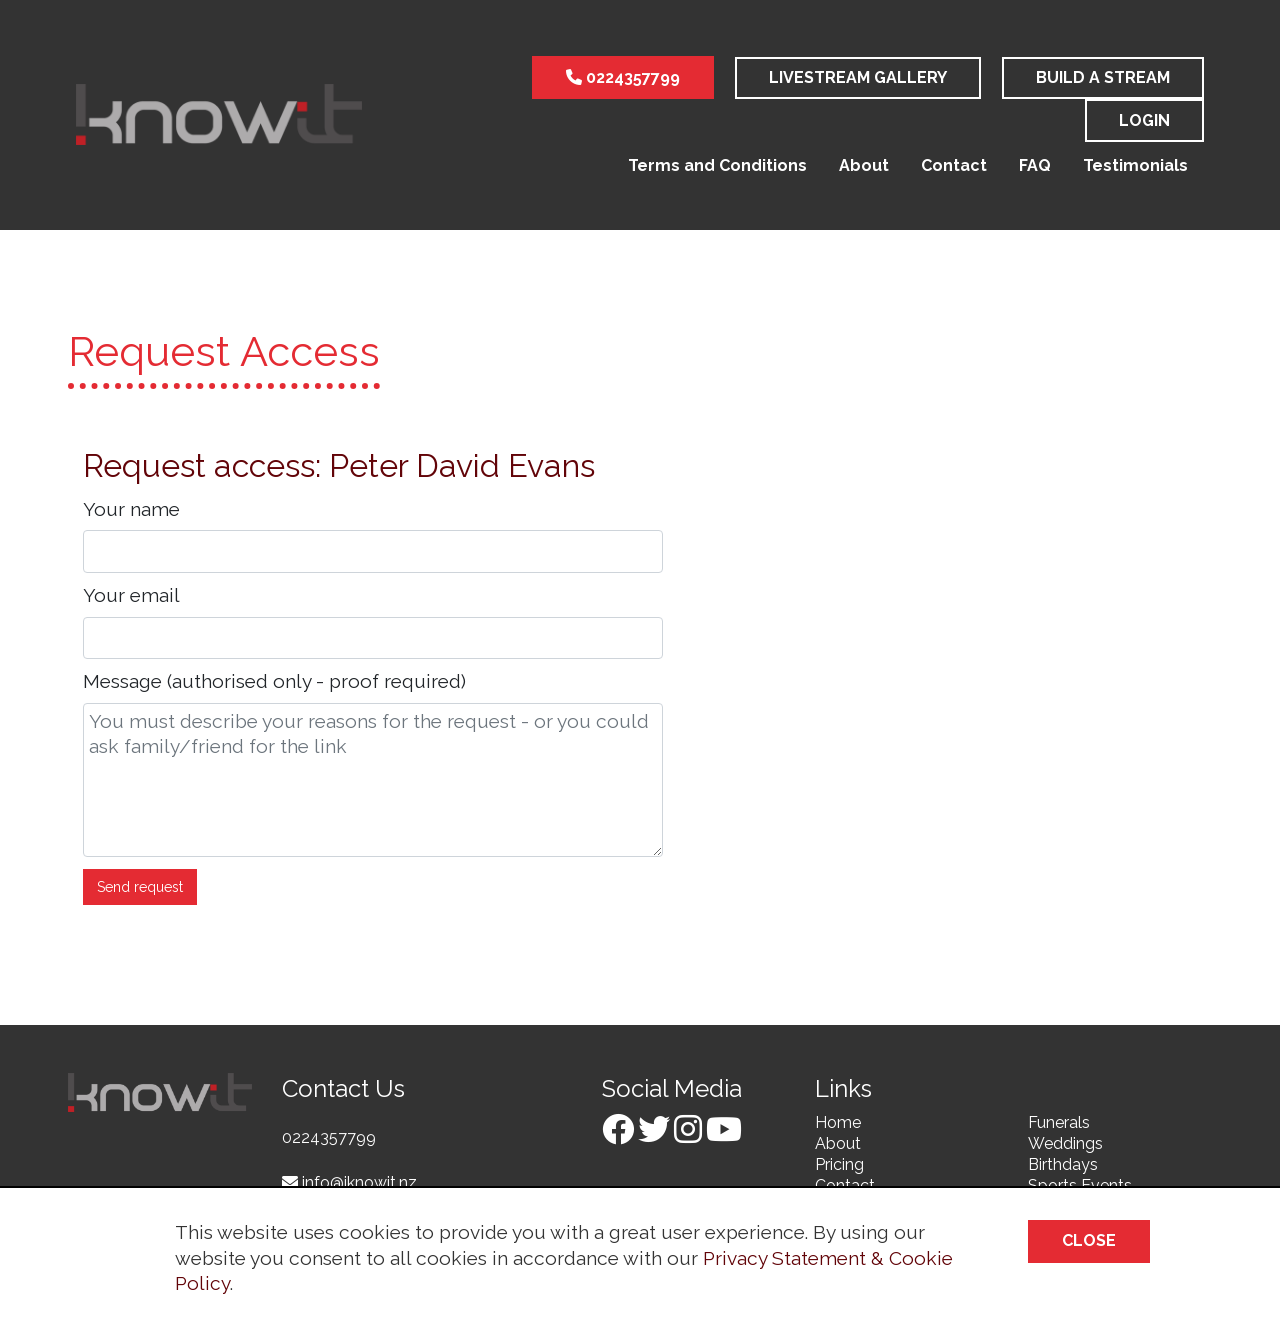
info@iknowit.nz (349, 1182)
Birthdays (1063, 1164)
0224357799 (623, 77)
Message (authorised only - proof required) (274, 681)
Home (838, 1122)
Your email (131, 595)
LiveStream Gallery (858, 77)
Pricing (839, 1164)
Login (1144, 120)
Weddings (1065, 1143)
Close (1089, 1240)
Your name (131, 509)
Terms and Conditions (717, 165)
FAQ (1035, 165)
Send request (140, 887)
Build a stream (1103, 77)
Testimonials (1135, 165)
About (864, 165)
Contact (954, 165)
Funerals (1059, 1122)
